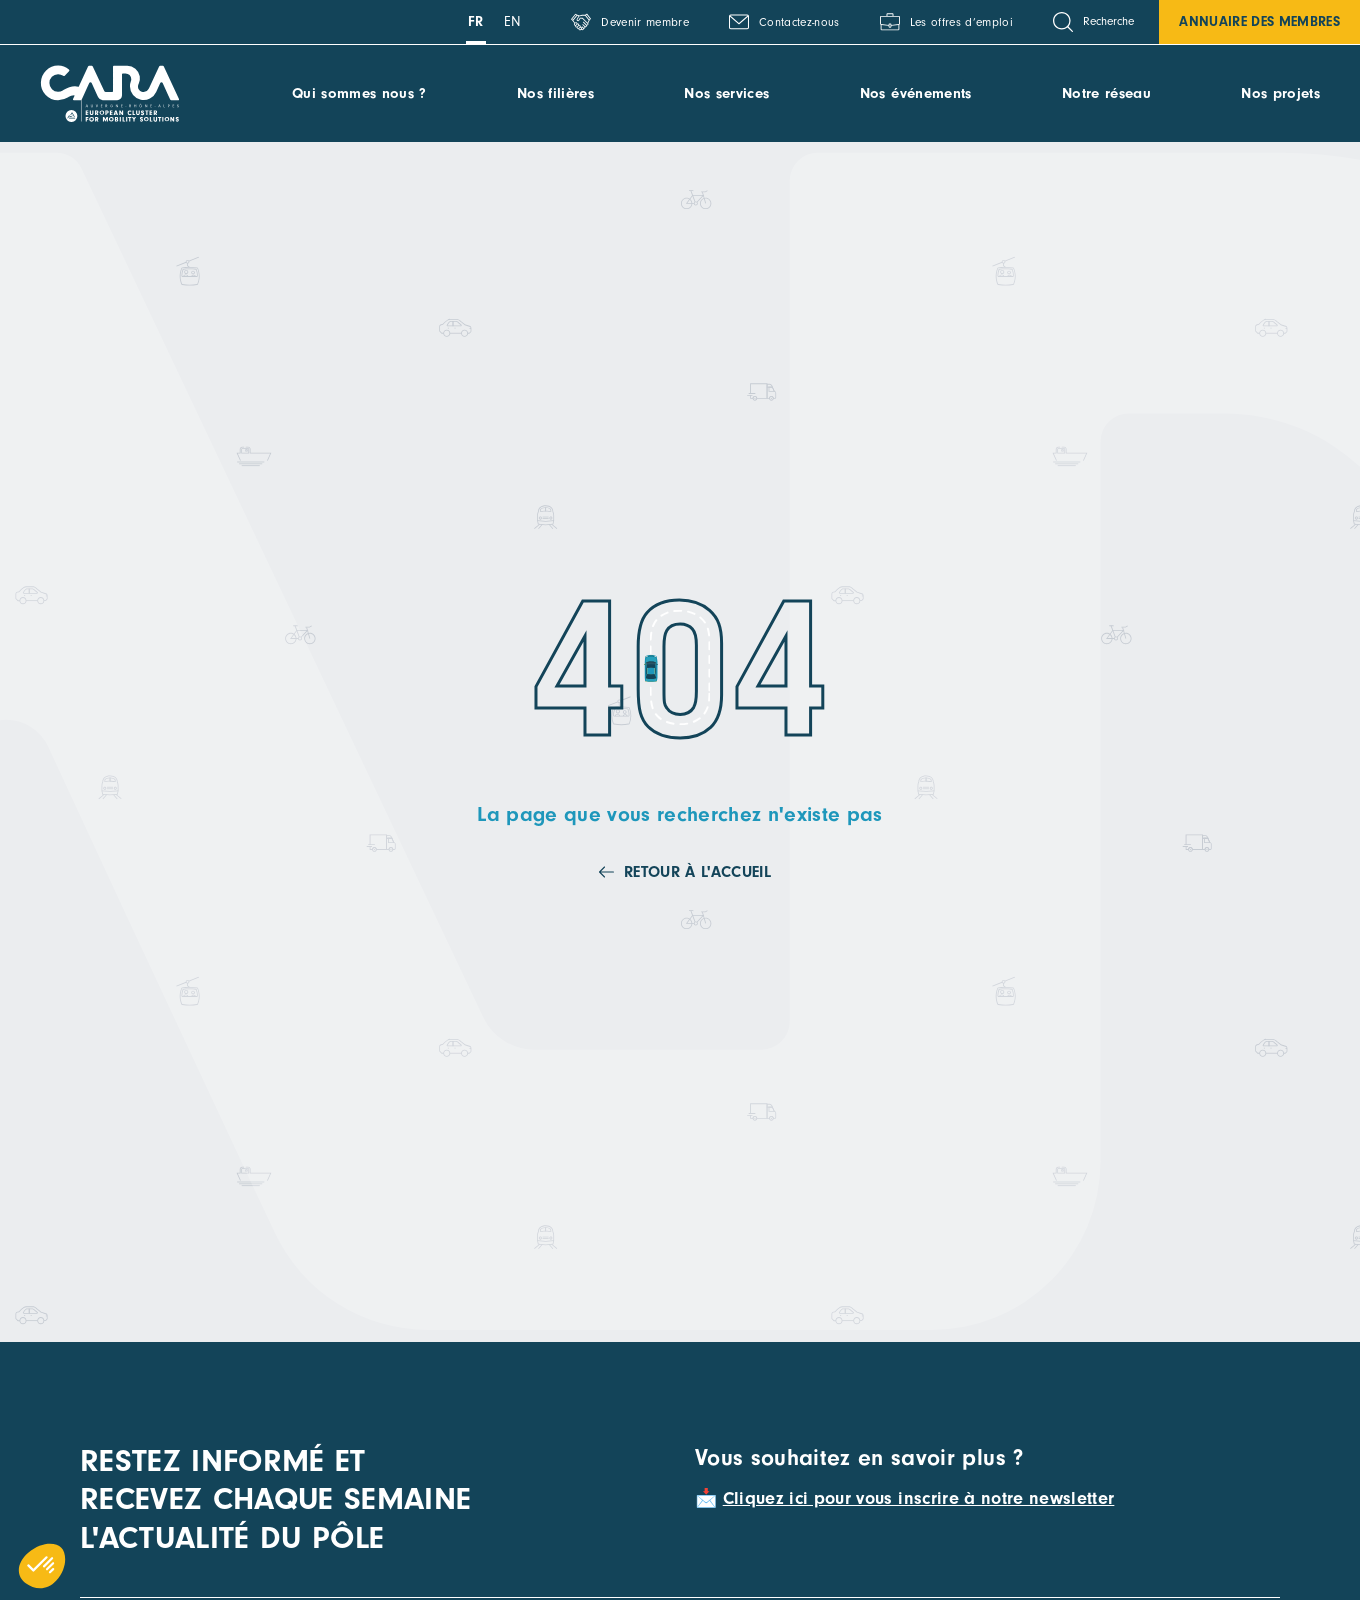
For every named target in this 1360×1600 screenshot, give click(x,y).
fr (476, 21)
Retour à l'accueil (697, 872)
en (513, 21)
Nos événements (916, 93)
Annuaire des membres (1259, 21)
